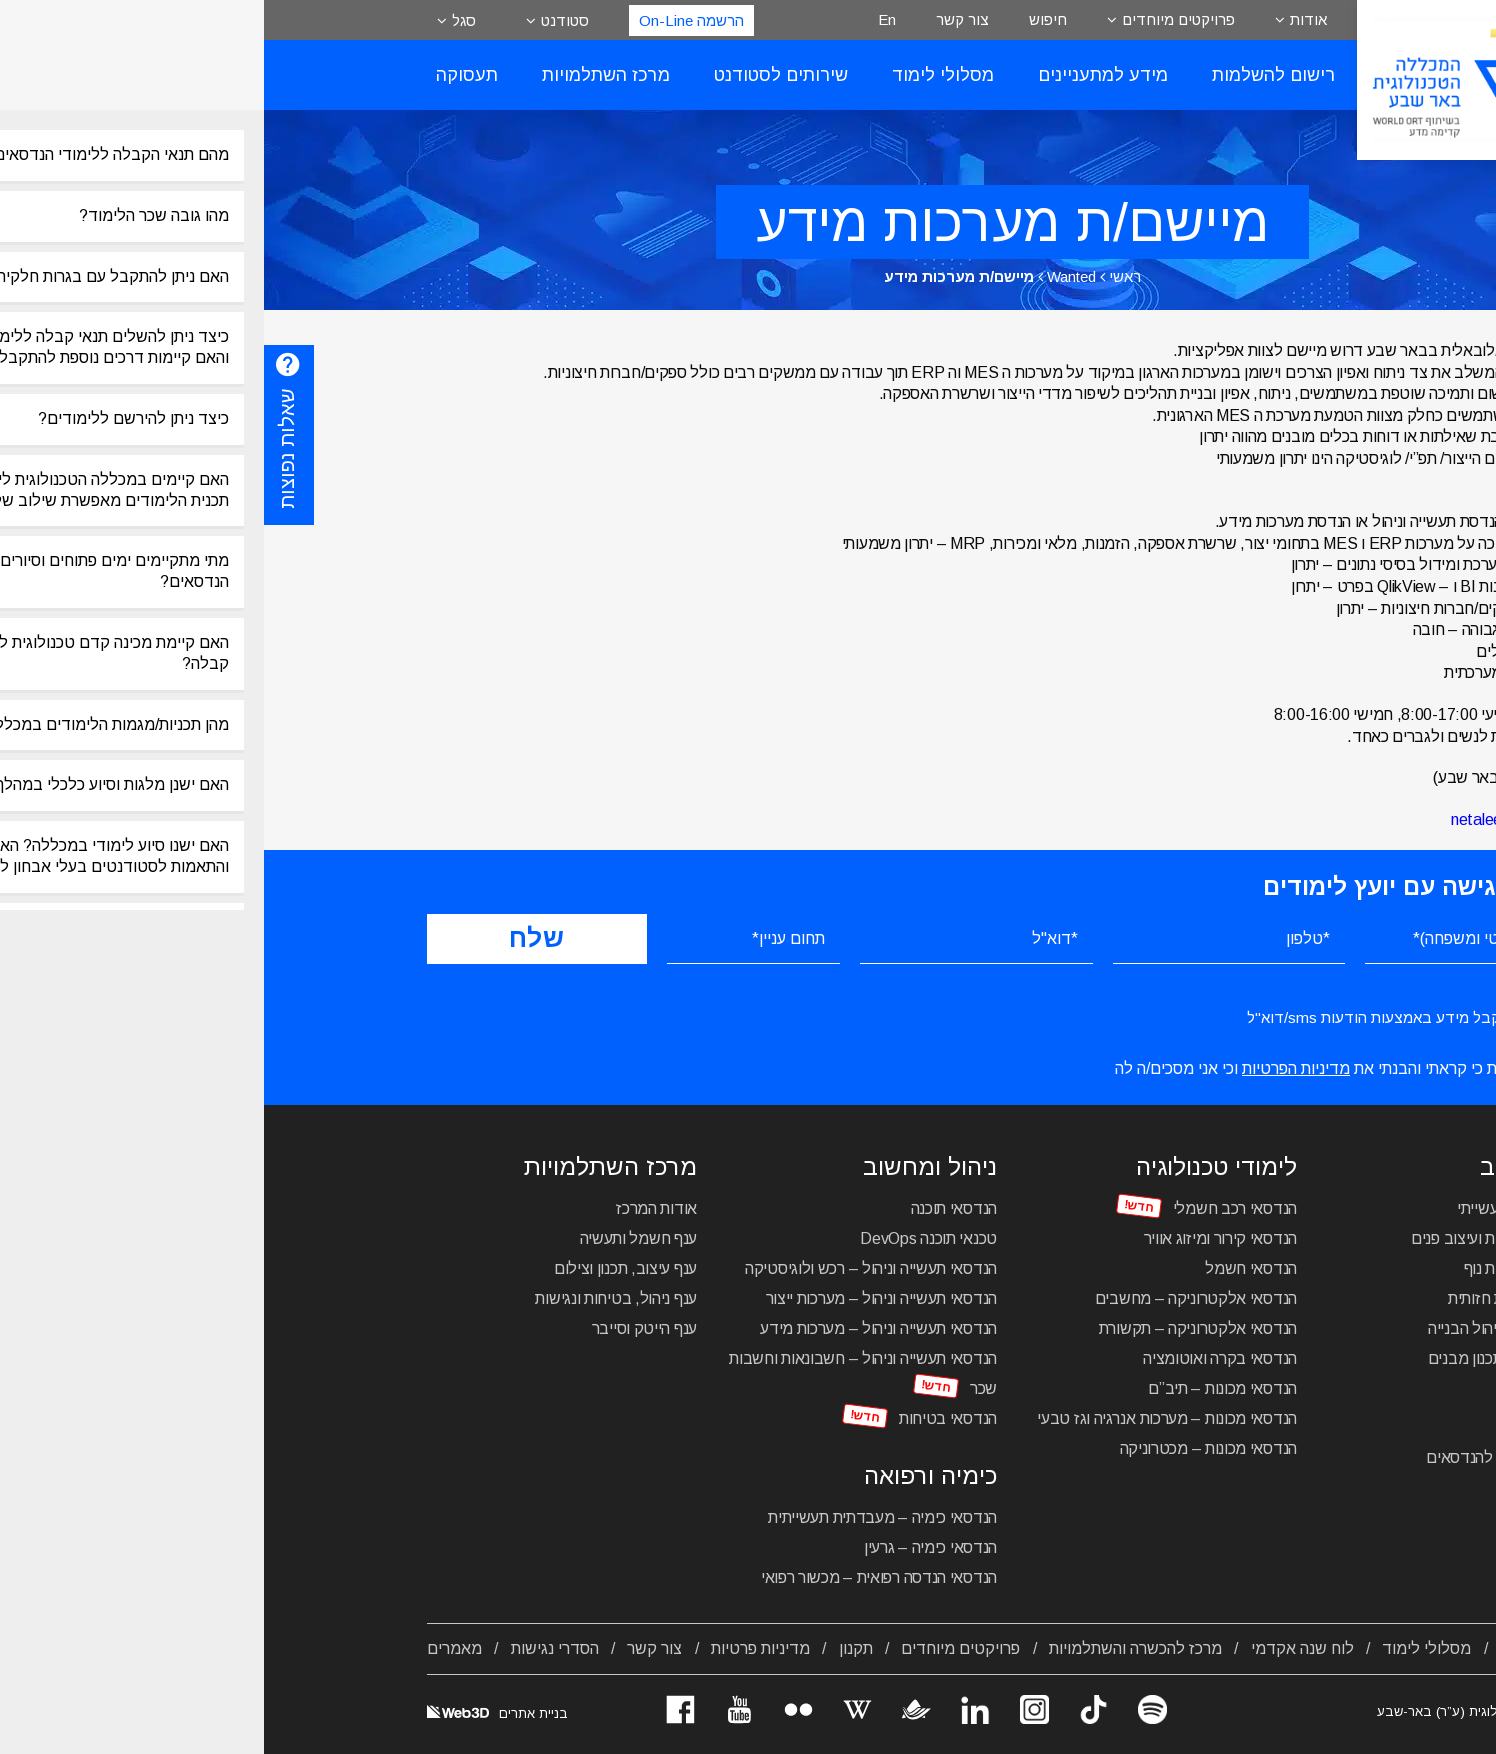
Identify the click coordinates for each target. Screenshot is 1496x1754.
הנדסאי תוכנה (690, 1208)
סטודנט (301, 20)
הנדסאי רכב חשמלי (971, 1208)
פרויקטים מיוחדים (914, 19)
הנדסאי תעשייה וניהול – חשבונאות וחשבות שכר (599, 1373)
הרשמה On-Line (427, 20)
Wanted (807, 276)
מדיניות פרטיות (496, 1648)
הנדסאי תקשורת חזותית (1258, 1298)
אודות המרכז (392, 1208)
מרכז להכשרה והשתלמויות (871, 1648)
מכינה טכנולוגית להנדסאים (1247, 1457)
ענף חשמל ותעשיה (375, 1238)
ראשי (861, 276)
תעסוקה (203, 75)
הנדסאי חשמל (987, 1268)
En (623, 19)
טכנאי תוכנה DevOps (664, 1238)
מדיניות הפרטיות (1032, 1068)
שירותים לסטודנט (517, 75)
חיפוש (784, 19)
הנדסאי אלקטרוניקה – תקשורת (934, 1328)
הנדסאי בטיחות (684, 1418)
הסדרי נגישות (291, 1648)
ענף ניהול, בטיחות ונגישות (352, 1298)
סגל (200, 20)
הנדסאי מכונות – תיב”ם (958, 1388)
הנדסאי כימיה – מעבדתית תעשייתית (618, 1517)
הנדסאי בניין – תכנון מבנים (1248, 1358)
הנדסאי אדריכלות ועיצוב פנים (1240, 1238)
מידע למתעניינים (839, 75)
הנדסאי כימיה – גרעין (666, 1547)
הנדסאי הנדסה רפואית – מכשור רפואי (615, 1577)
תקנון (592, 1648)
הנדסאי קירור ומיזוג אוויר (957, 1238)
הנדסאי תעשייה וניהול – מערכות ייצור (618, 1298)
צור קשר (698, 19)
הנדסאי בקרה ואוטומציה (956, 1358)
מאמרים (190, 1648)
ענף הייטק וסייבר (380, 1328)
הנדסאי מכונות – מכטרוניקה (945, 1448)
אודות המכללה (1284, 1648)
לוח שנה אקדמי (1038, 1648)
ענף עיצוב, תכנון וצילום (361, 1268)
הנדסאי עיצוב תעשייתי (1263, 1208)
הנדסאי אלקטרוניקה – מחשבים (932, 1298)
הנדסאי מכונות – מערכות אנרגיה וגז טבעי (903, 1418)
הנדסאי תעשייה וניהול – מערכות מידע (614, 1328)
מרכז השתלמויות (342, 75)
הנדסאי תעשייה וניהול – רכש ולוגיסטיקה (607, 1268)
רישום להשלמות (1009, 75)
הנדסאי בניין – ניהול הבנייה (1248, 1328)
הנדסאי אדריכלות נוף (1266, 1268)
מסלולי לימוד (679, 75)
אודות (1044, 19)
